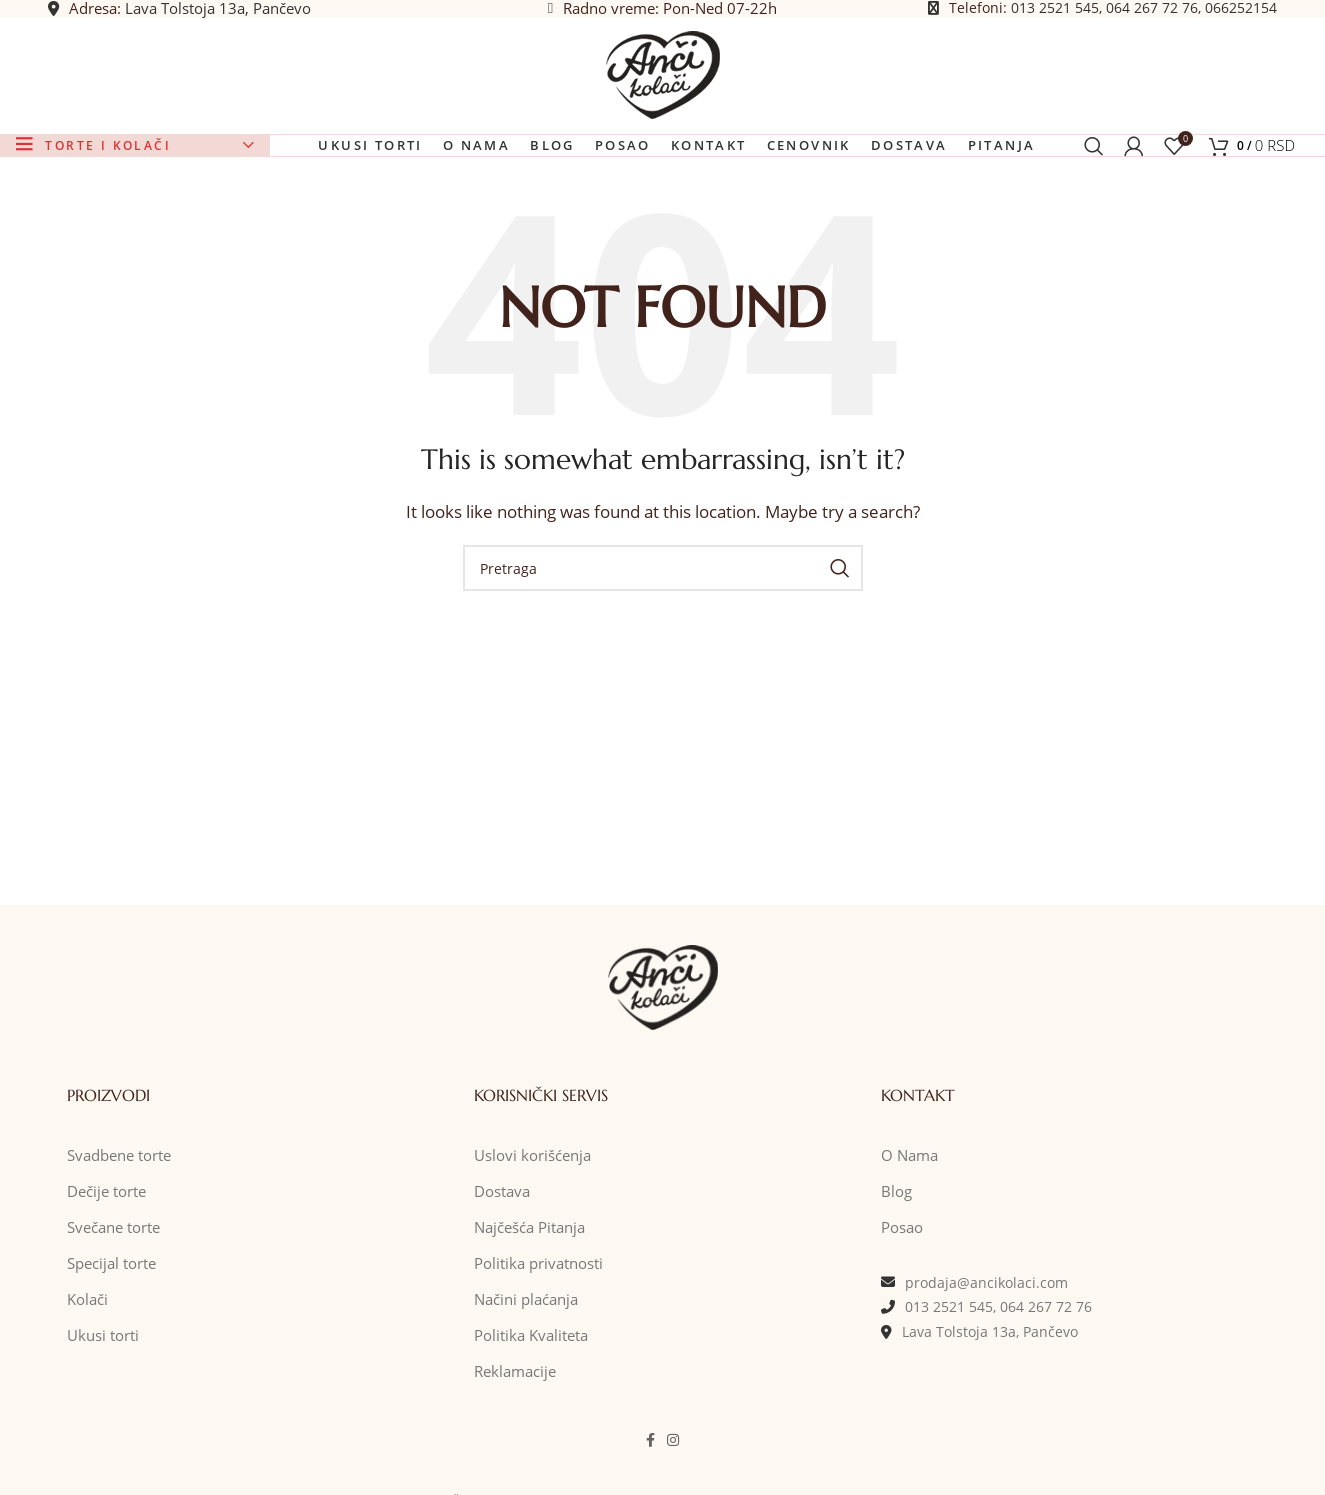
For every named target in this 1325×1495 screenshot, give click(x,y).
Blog (896, 1265)
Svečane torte (113, 1301)
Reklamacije (515, 1445)
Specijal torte (111, 1337)
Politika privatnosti (538, 1337)
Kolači (87, 1373)
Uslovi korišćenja (532, 1229)
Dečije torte (106, 1265)
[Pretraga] (1094, 206)
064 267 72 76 (1152, 19)
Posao (902, 1301)
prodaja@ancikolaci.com (986, 1356)
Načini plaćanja (526, 1373)
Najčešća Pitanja (529, 1301)
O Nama (909, 1229)
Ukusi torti (103, 1409)
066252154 (1241, 19)
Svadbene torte (119, 1229)
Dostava (502, 1265)
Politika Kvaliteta (531, 1409)
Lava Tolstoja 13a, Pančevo (218, 20)
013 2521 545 (1055, 19)
